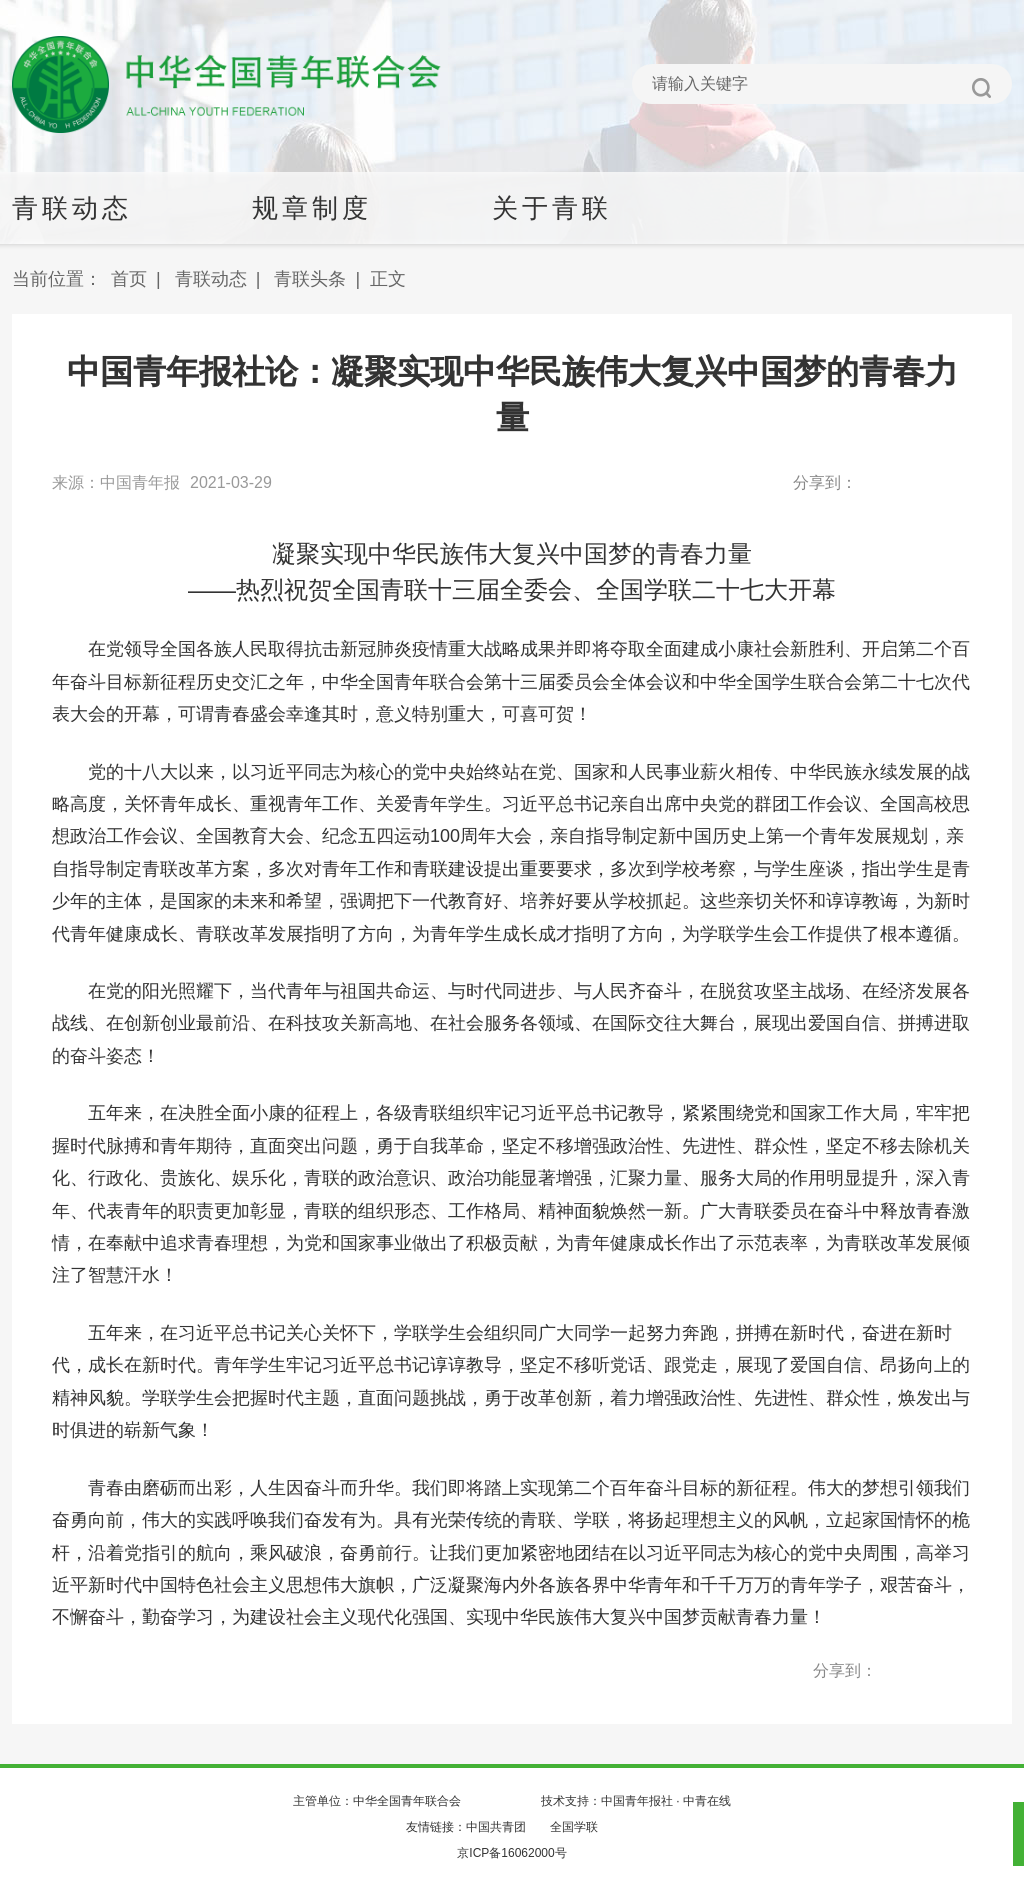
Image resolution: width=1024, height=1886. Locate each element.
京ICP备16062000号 (511, 1853)
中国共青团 (496, 1827)
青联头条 (310, 279)
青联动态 (211, 279)
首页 (129, 279)
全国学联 (574, 1827)
